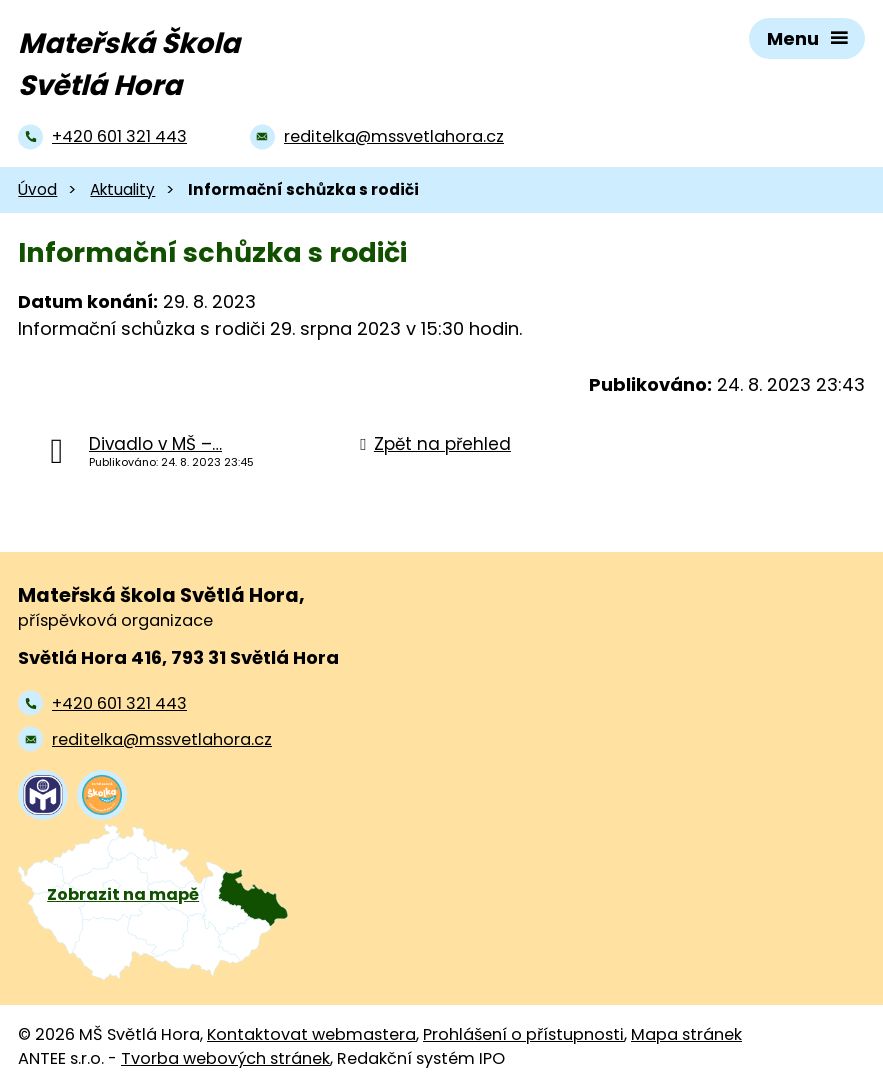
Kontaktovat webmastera (311, 1034)
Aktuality (122, 189)
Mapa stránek (686, 1034)
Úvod (37, 189)
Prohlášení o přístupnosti (523, 1034)
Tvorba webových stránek (225, 1058)
